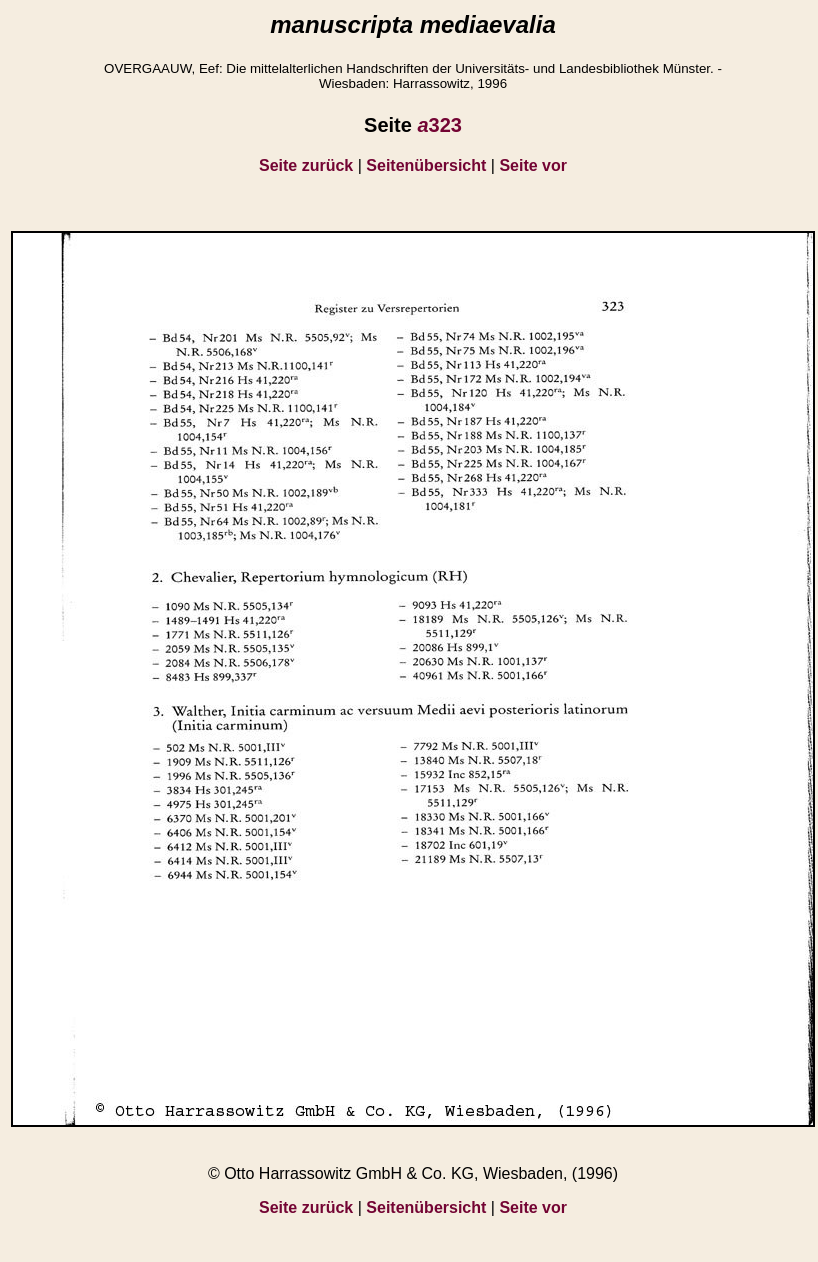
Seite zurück (306, 165)
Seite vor (533, 165)
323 (439, 125)
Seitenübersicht (426, 165)
